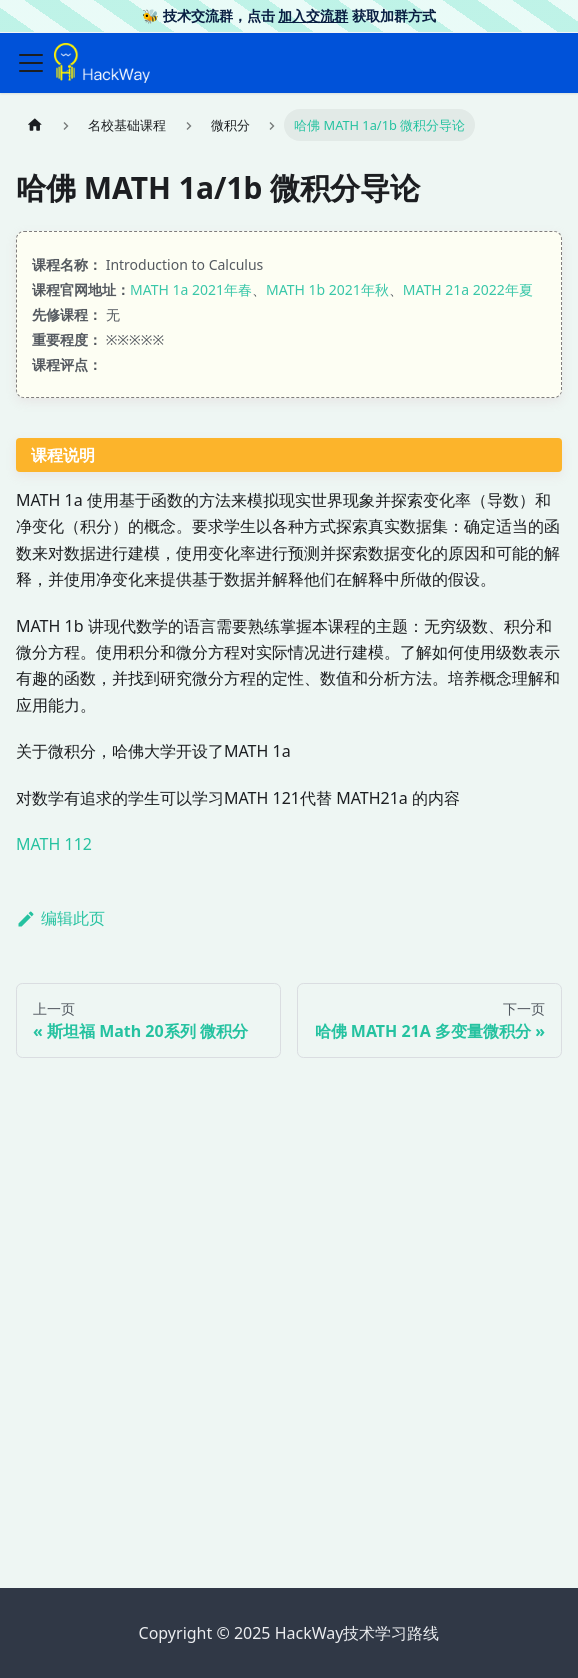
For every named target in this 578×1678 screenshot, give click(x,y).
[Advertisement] (289, 1416)
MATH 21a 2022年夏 (468, 289)
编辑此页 (60, 918)
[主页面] (35, 124)
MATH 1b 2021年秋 (327, 289)
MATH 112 (54, 844)
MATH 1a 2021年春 (191, 289)
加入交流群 (313, 15)
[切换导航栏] (31, 63)
